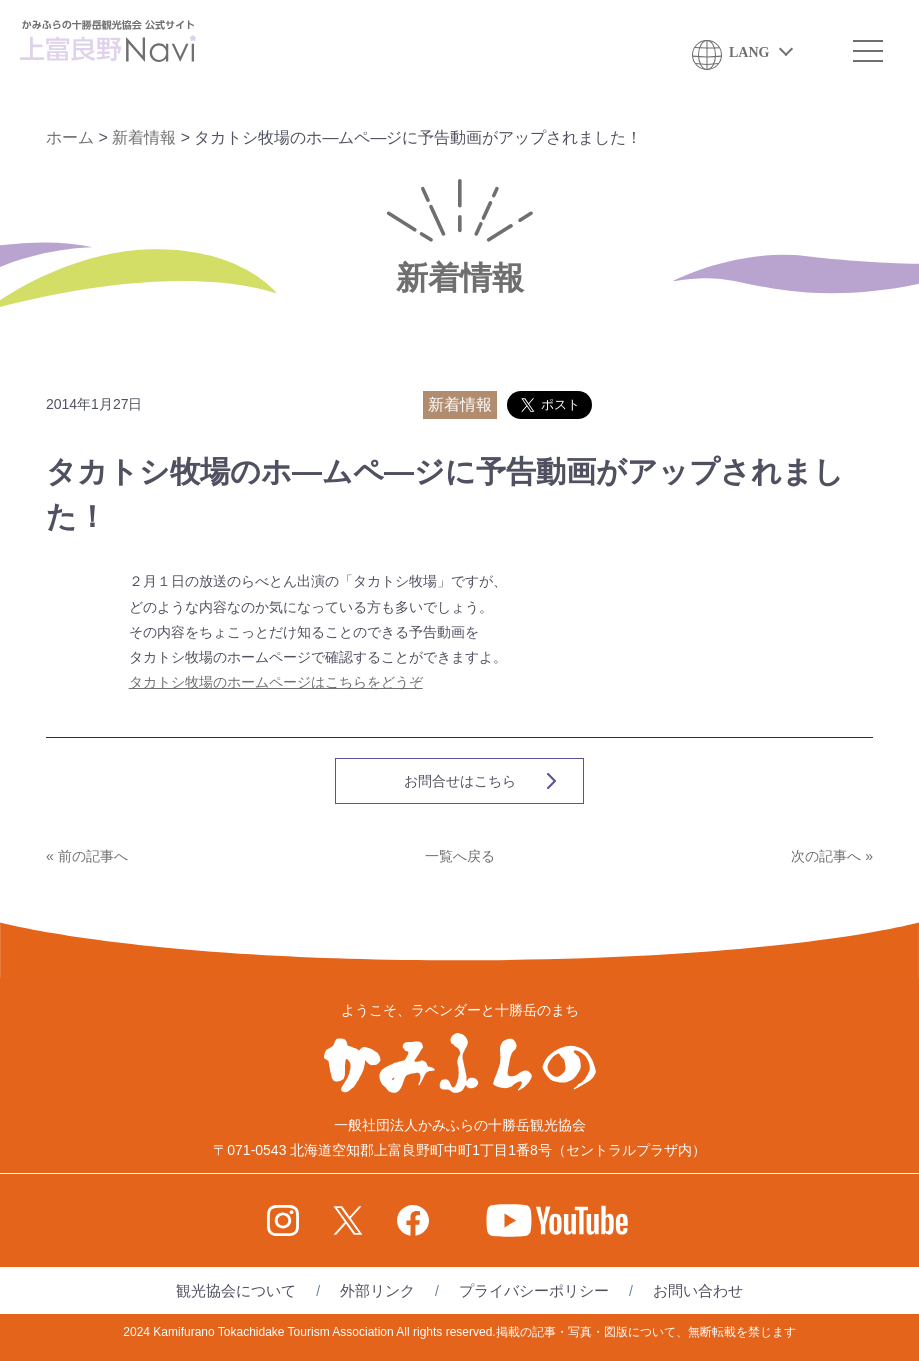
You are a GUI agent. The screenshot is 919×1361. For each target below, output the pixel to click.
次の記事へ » (832, 856)
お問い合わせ (698, 1290)
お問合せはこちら (460, 781)
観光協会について (236, 1290)
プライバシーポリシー (534, 1290)
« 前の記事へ (87, 856)
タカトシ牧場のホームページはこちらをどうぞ (276, 682)
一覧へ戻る (460, 856)
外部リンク (377, 1290)
